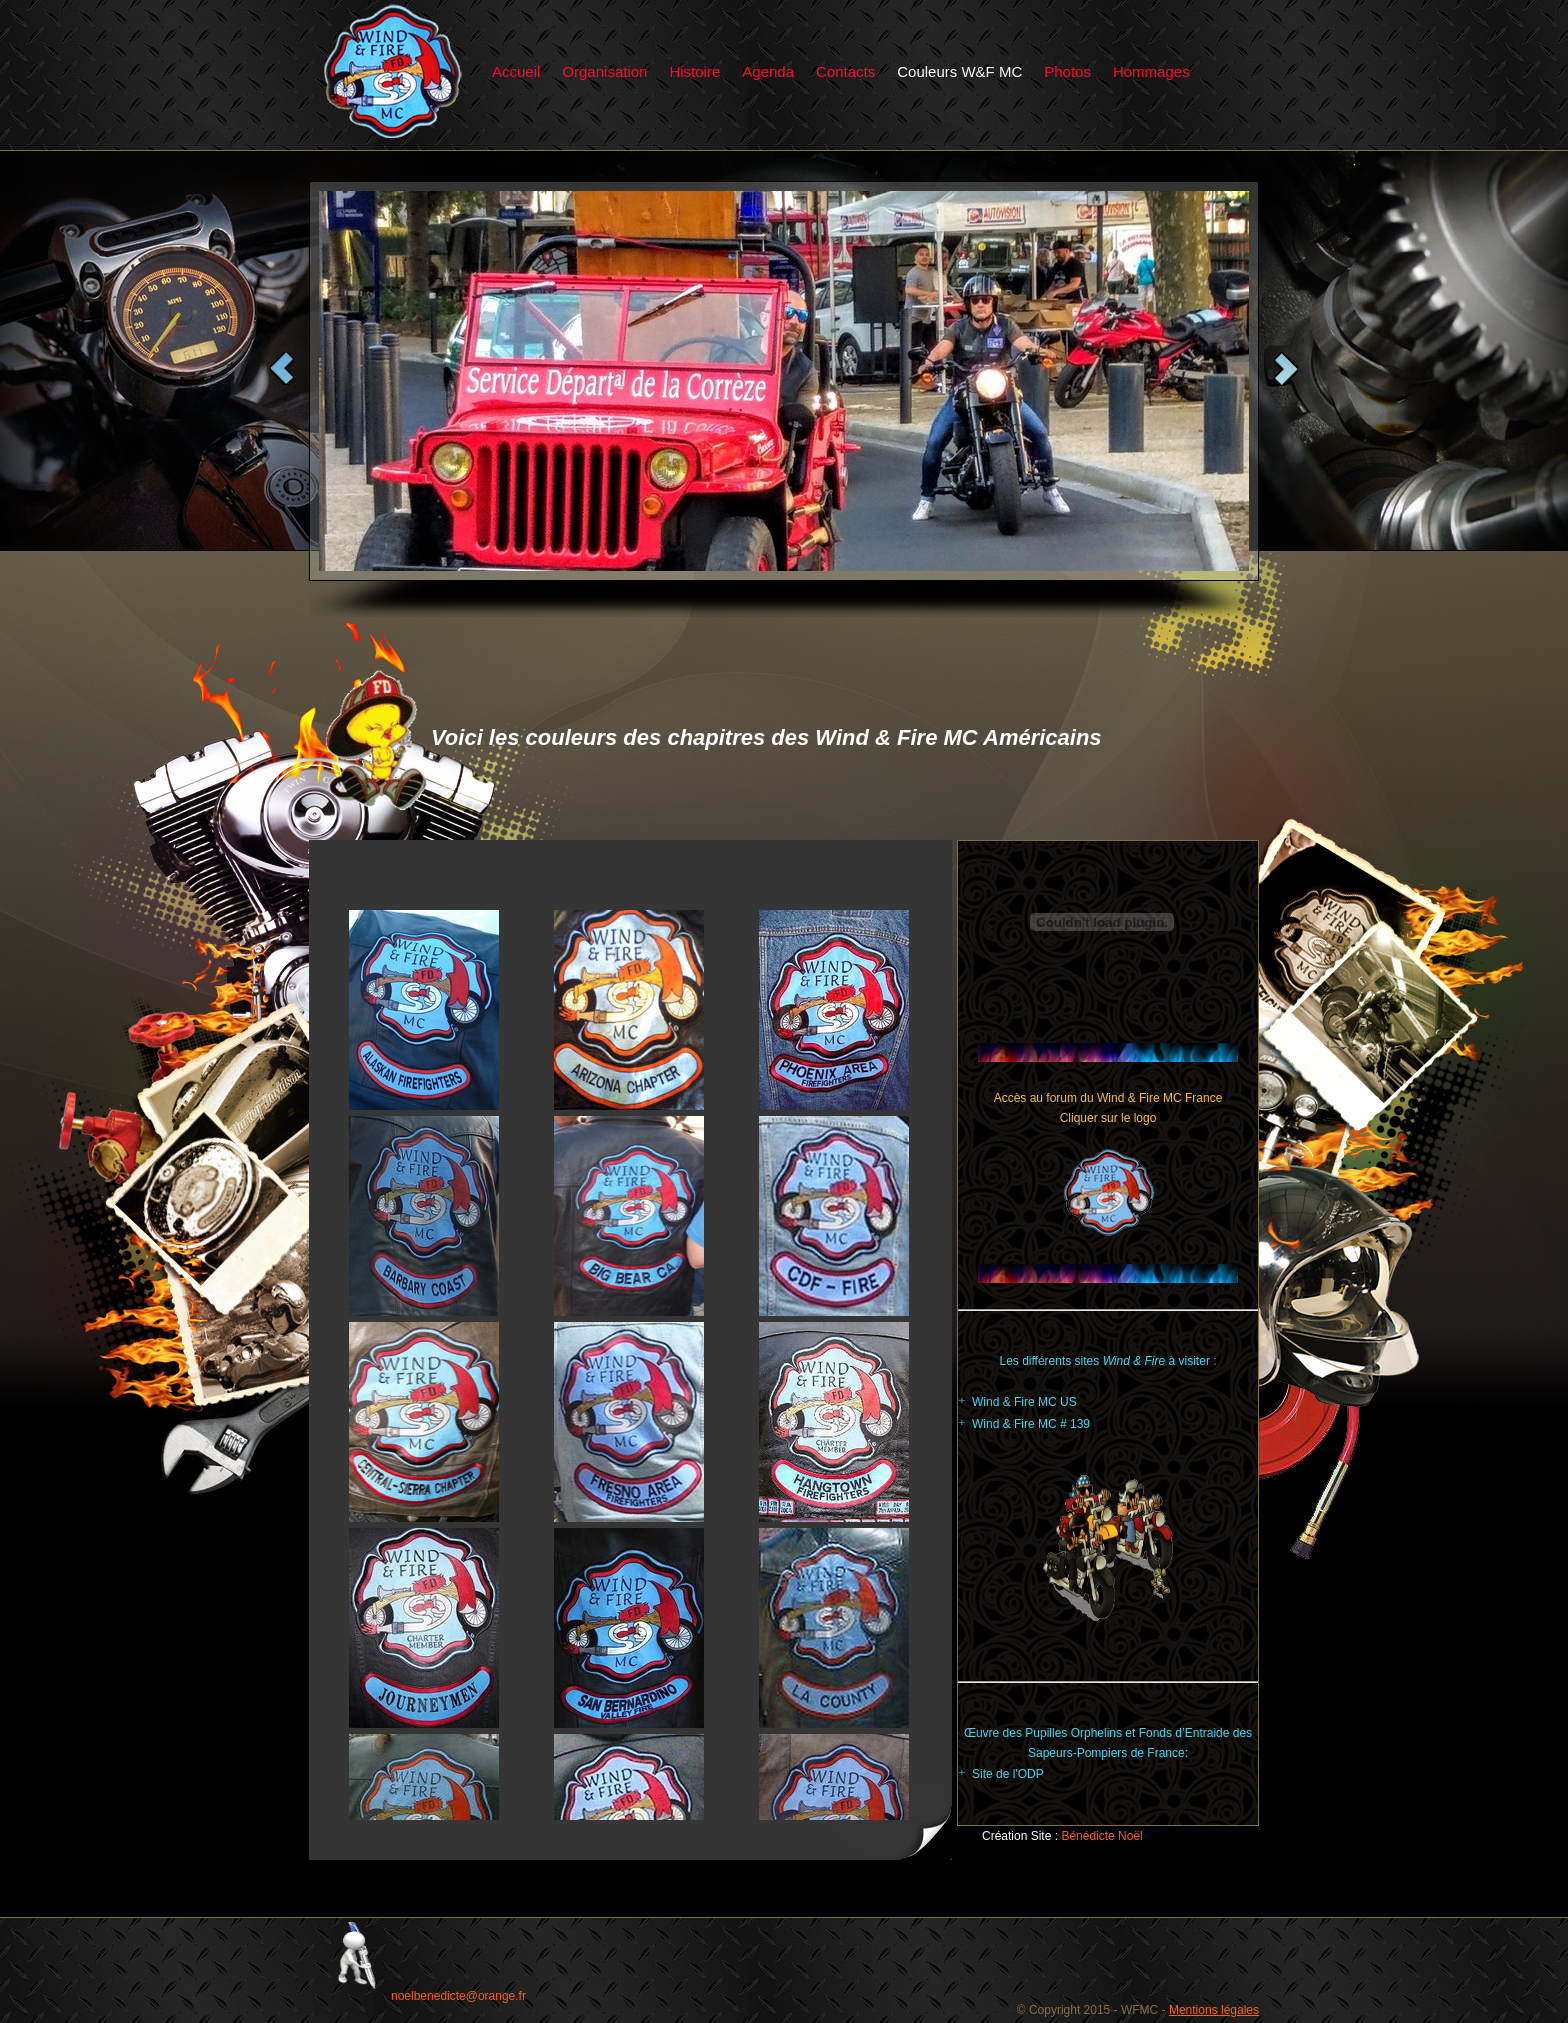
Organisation (604, 71)
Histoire (694, 71)
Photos (1067, 71)
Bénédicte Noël (1101, 1836)
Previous (282, 368)
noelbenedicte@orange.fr (458, 1996)
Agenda (768, 71)
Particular (393, 71)
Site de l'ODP (1008, 1774)
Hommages (1151, 71)
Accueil (516, 71)
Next (1286, 368)
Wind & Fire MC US (1024, 1402)
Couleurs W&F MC (959, 71)
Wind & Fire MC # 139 (1031, 1424)
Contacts (845, 71)
